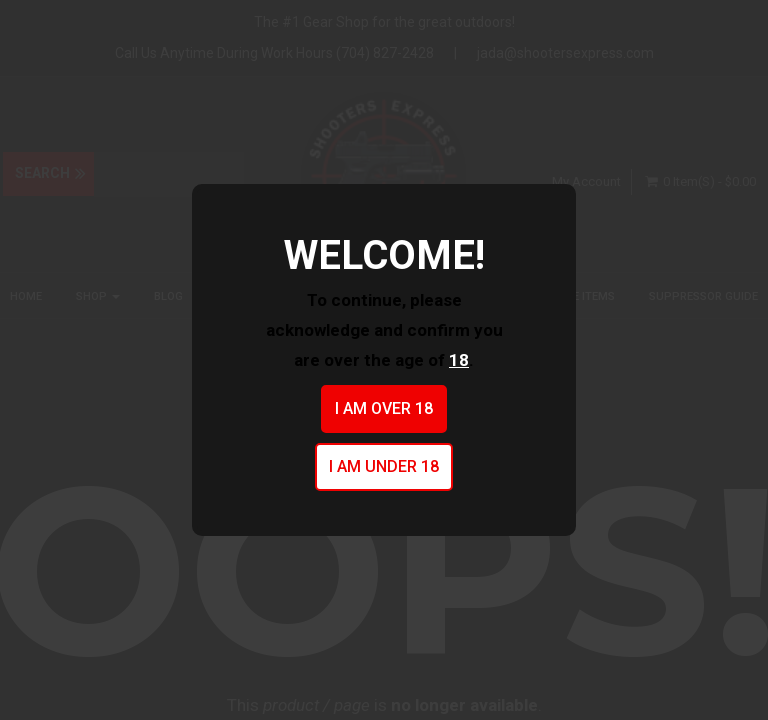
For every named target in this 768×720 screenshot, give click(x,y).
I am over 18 (384, 408)
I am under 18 (384, 466)
